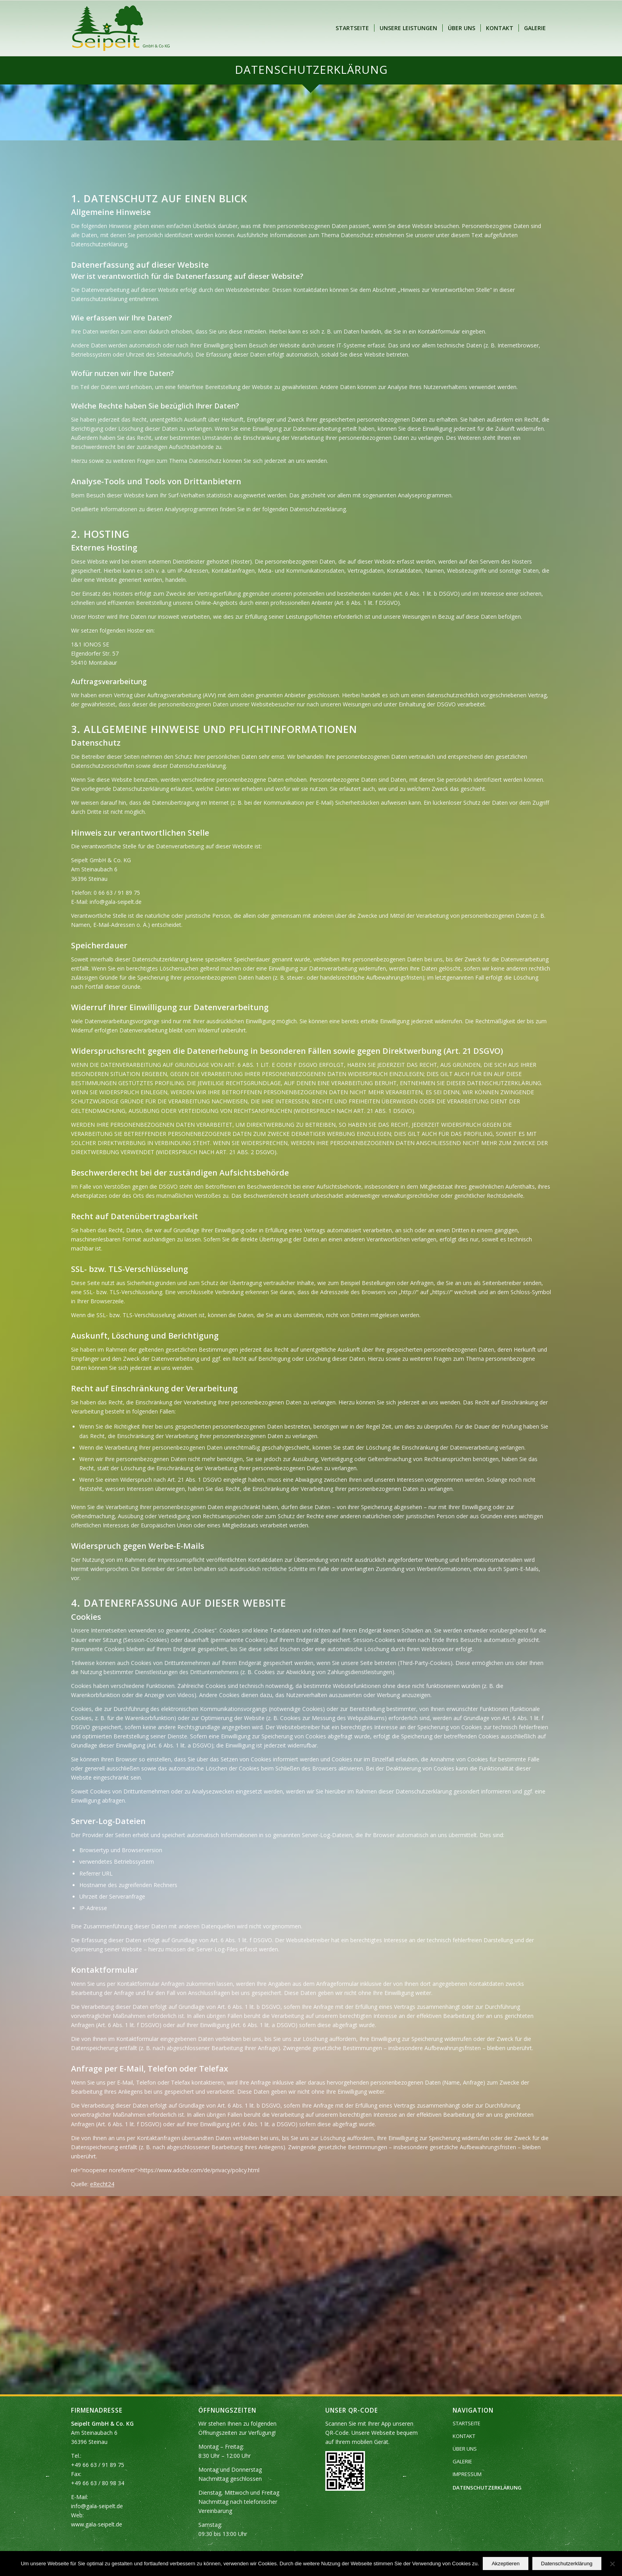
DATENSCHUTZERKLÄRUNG (487, 2487)
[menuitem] (352, 28)
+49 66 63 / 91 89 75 (97, 2465)
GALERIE (462, 2461)
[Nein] (612, 2564)
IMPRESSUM (467, 2474)
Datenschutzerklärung (567, 2563)
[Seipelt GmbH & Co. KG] (121, 28)
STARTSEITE (466, 2423)
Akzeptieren (505, 2563)
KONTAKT (464, 2436)
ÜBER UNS (465, 2448)
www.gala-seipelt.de (96, 2524)
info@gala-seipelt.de (97, 2506)
